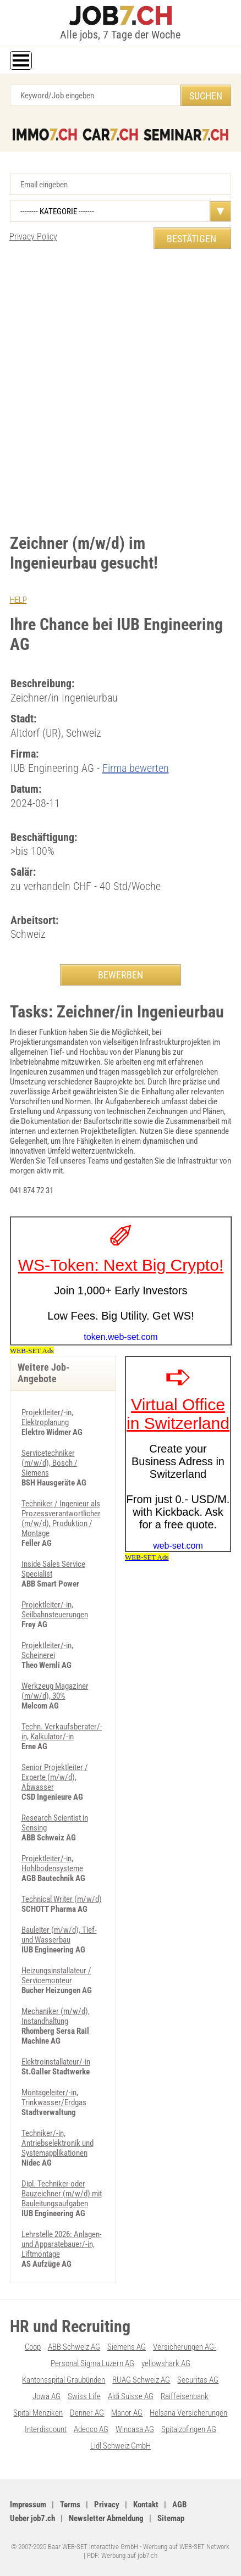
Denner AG (87, 2413)
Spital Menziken (38, 2413)
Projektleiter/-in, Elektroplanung (47, 1417)
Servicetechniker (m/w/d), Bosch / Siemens (49, 1463)
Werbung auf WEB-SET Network (186, 2546)
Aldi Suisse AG (131, 2396)
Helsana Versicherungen (188, 2413)
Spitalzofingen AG (188, 2429)
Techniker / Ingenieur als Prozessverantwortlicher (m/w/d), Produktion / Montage (61, 1518)
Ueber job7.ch (32, 2518)
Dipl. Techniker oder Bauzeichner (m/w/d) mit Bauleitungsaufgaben (61, 2193)
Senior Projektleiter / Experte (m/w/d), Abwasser (54, 1777)
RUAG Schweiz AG (141, 2380)
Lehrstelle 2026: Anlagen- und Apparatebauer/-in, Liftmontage (61, 2244)
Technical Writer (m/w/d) (61, 1899)
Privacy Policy (33, 236)
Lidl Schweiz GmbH (120, 2446)
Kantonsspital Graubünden (63, 2380)
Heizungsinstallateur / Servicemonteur (56, 1975)
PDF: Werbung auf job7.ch (122, 2555)
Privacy (106, 2505)
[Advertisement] (120, 385)
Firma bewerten (135, 768)
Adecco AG (91, 2429)
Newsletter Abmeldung (106, 2518)
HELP (18, 600)
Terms (70, 2505)
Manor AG (127, 2413)
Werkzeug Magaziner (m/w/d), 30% (55, 1691)
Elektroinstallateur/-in (55, 2062)
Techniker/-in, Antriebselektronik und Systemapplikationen (57, 2143)
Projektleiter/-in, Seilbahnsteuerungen (54, 1610)
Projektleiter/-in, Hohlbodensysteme (52, 1863)
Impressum (28, 2505)
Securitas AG (197, 2380)
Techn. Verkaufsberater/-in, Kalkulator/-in (61, 1732)
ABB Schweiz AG (74, 2347)
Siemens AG (126, 2347)
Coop (33, 2347)
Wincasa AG (135, 2429)
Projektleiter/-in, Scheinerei (47, 1650)
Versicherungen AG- (184, 2347)
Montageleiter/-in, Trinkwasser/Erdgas (53, 2097)
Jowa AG (46, 2396)
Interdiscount (46, 2429)
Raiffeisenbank (185, 2396)
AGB (179, 2505)
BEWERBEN (120, 975)
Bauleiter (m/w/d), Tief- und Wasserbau (59, 1935)
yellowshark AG (165, 2363)
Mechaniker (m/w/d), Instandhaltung (55, 2016)
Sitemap (170, 2518)
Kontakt (145, 2505)
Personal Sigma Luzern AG (92, 2363)
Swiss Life (84, 2396)
